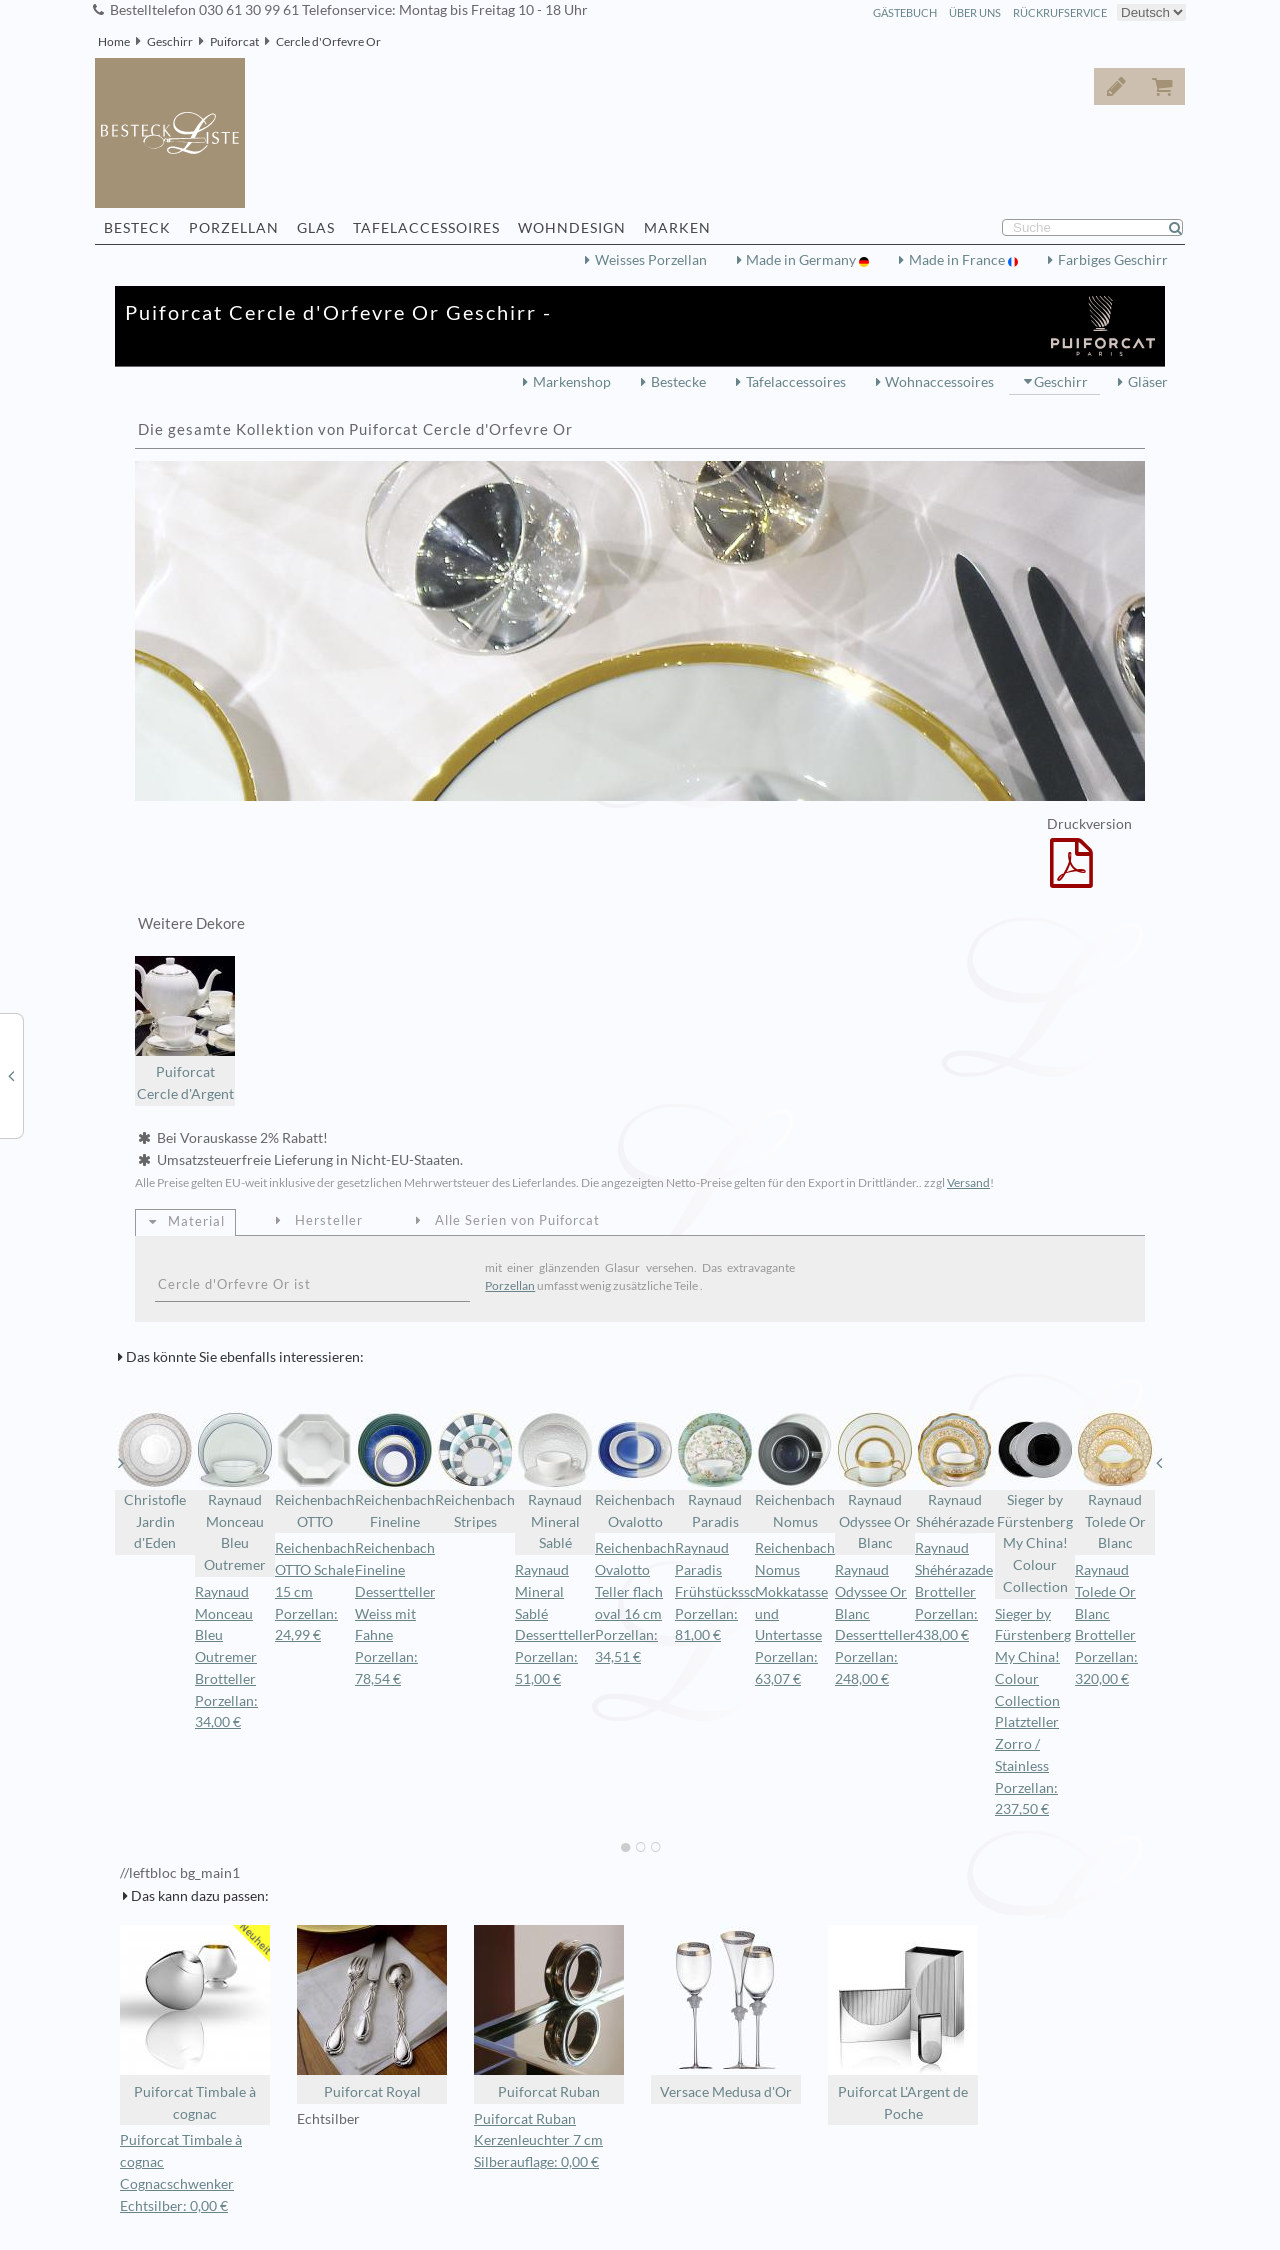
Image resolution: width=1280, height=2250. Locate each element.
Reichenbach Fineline (395, 1470)
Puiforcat (234, 41)
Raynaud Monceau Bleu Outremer (235, 1491)
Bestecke (678, 382)
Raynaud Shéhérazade (955, 1470)
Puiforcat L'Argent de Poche (903, 2023)
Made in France (958, 260)
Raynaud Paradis (715, 1470)
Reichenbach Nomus (795, 1470)
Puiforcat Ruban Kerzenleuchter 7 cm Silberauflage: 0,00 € (538, 2141)
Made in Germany (802, 260)
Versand (968, 1182)
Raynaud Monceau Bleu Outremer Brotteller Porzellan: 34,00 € (226, 1657)
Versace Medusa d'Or (726, 2012)
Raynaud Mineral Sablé (555, 1481)
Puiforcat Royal (372, 2012)
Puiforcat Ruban (549, 2012)
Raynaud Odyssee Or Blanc (875, 1481)
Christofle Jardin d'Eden (155, 1481)
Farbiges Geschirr (1113, 260)
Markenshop (572, 382)
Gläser (1148, 382)
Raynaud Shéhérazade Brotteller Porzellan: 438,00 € (954, 1591)
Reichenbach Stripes (475, 1470)
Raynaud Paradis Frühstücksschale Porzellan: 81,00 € (729, 1591)
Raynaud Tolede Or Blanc (1115, 1481)
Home (114, 41)
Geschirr (170, 41)
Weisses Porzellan (651, 260)
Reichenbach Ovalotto (635, 1470)
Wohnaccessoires (939, 382)
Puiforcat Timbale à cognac (195, 2023)
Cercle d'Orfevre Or (328, 41)
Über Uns (975, 12)
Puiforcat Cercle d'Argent (185, 1029)
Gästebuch (905, 12)
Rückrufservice (1060, 12)
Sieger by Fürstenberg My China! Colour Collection (1035, 1502)
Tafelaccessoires (796, 382)
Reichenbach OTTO (315, 1470)
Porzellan (510, 1285)
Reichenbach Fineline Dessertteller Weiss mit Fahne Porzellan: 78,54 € (395, 1613)
